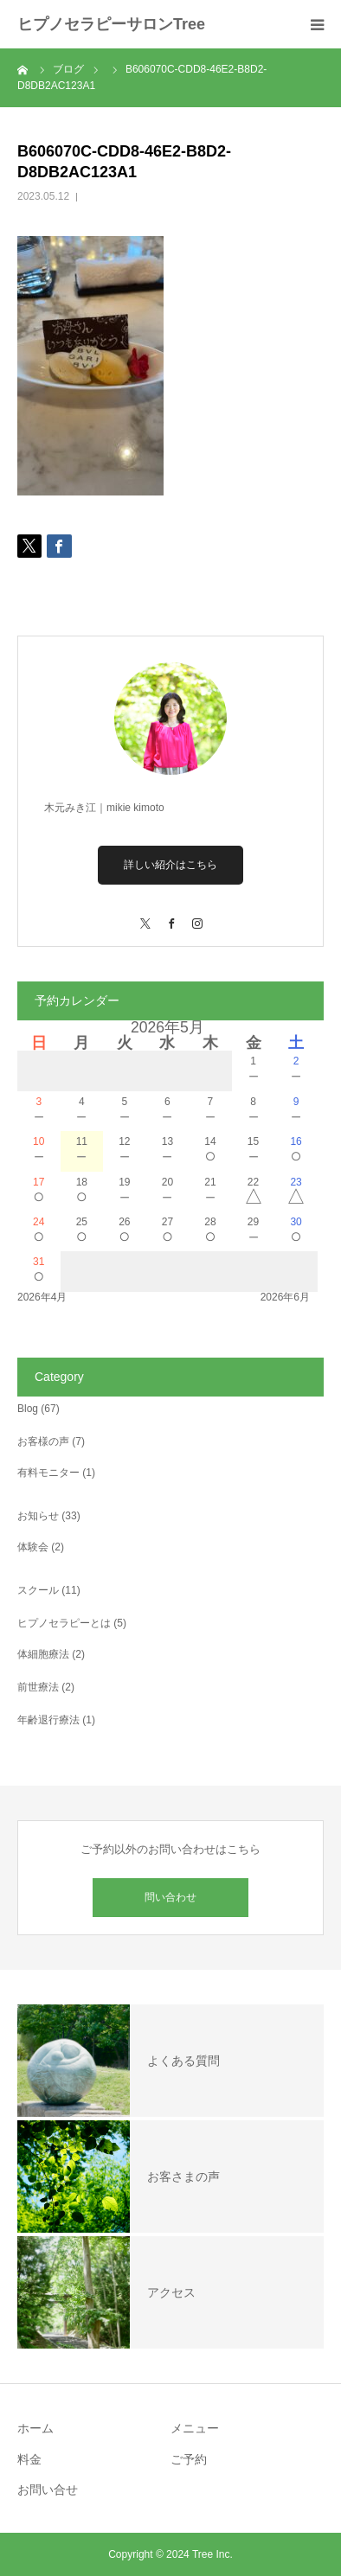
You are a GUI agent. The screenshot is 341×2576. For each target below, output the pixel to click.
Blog (27, 1409)
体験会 (32, 1547)
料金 (29, 2459)
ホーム (35, 2428)
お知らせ (38, 1516)
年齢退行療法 (48, 1720)
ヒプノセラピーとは (64, 1623)
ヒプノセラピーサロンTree (111, 24)
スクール (38, 1590)
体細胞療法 (43, 1654)
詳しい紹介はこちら (170, 865)
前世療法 (38, 1687)
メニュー (194, 2428)
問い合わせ (170, 1897)
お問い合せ (47, 2489)
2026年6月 (285, 1297)
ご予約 (188, 2459)
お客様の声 (43, 1441)
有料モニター (48, 1473)
